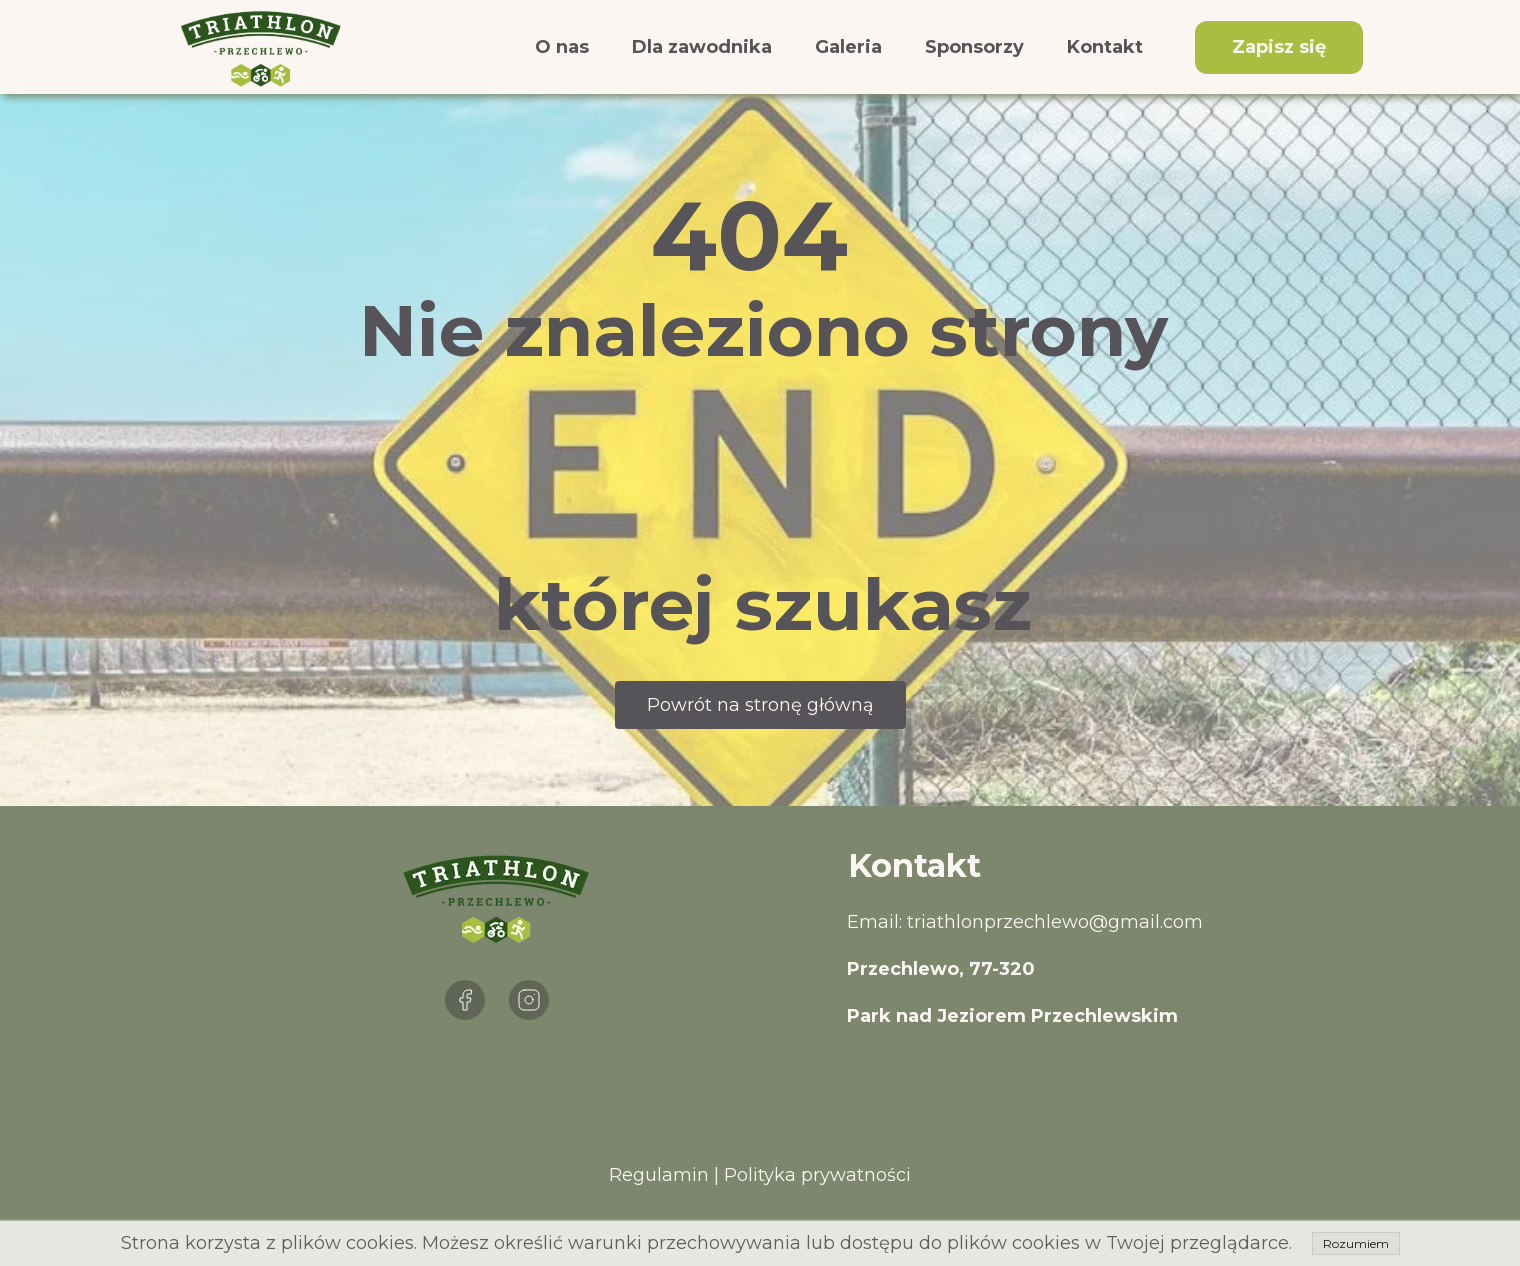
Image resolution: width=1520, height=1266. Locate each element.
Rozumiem (1356, 1243)
